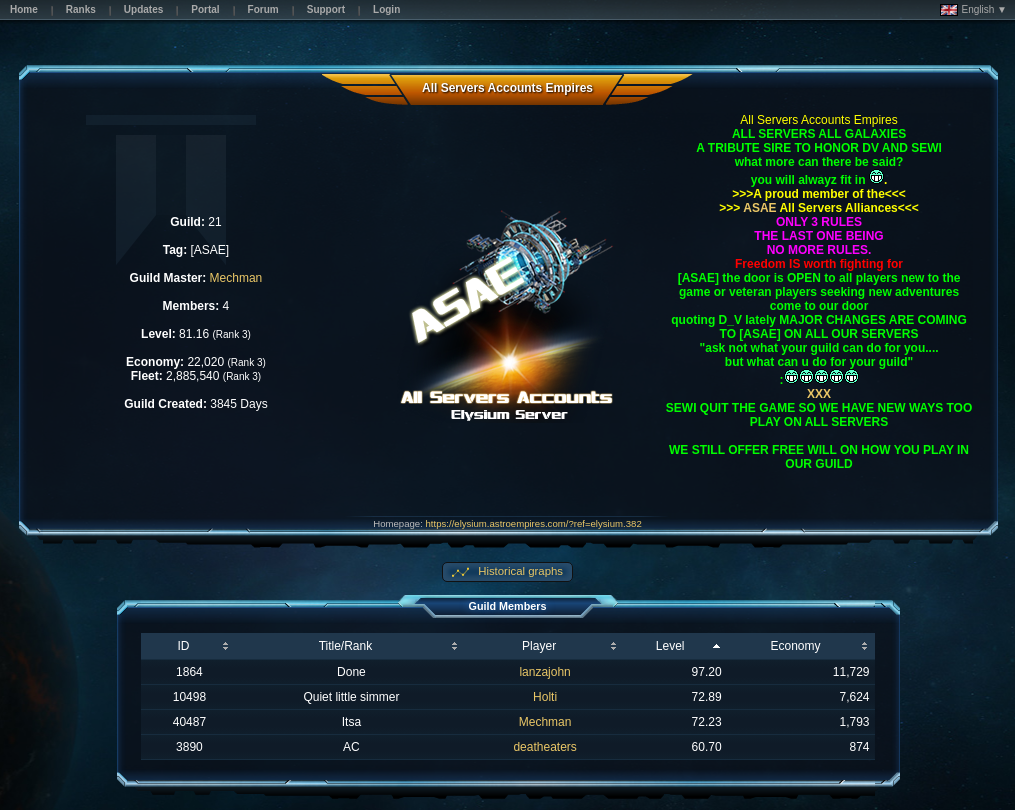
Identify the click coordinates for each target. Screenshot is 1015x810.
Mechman (236, 278)
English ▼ (973, 10)
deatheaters (544, 747)
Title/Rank (346, 646)
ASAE (758, 208)
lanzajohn (544, 672)
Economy (796, 646)
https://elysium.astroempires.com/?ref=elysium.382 (534, 523)
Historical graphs (519, 571)
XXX (819, 394)
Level (670, 646)
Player (539, 646)
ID (183, 646)
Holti (545, 697)
